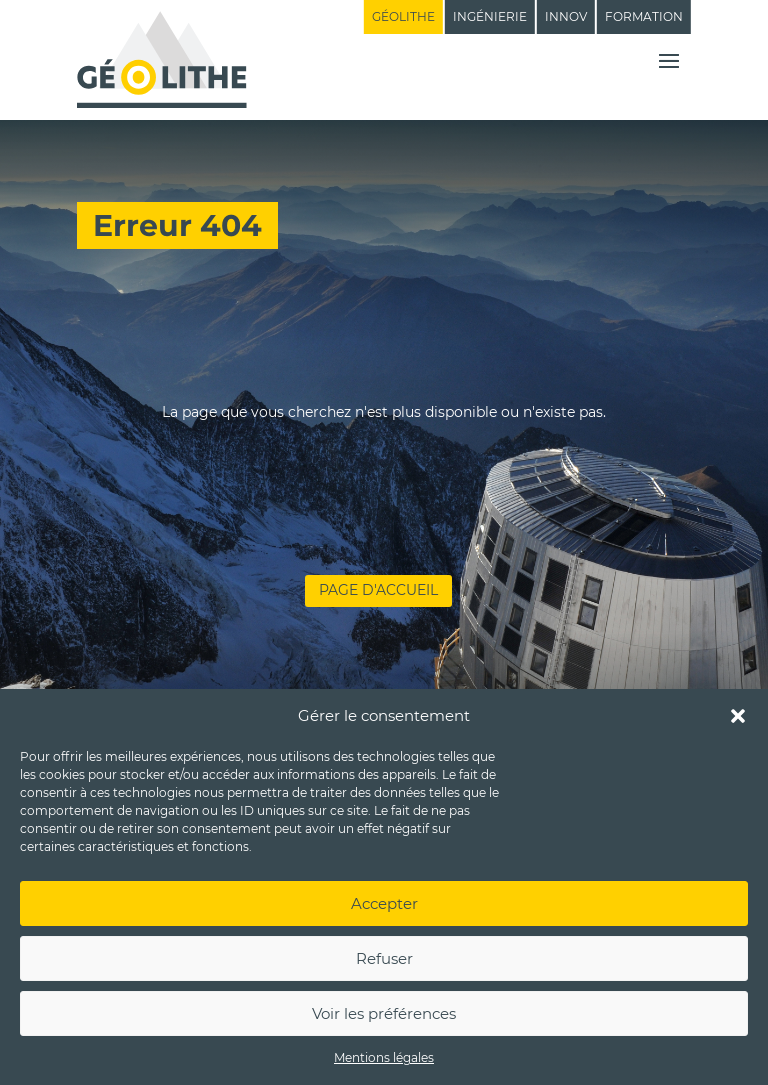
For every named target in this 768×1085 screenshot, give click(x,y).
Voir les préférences (384, 1013)
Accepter (384, 903)
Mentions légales (384, 1057)
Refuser (384, 958)
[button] (738, 716)
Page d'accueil (378, 590)
